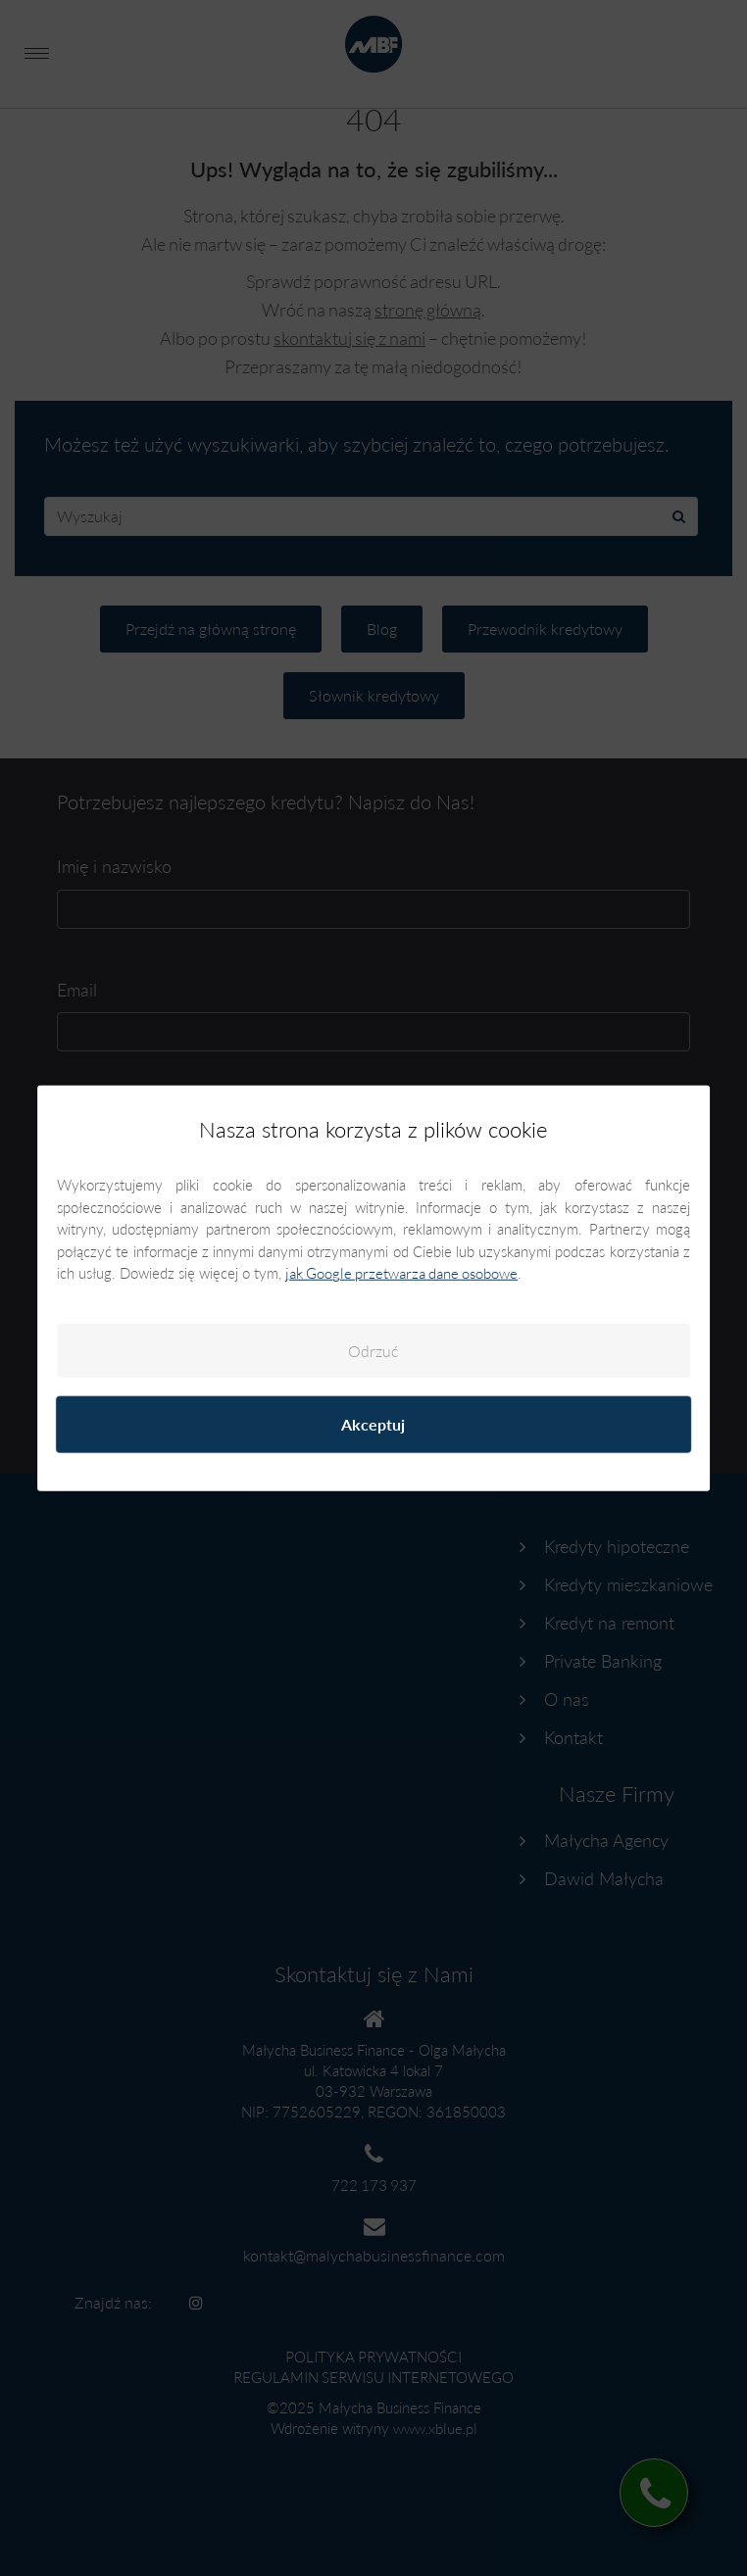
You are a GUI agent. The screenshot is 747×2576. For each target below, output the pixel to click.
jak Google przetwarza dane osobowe (401, 1273)
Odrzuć (373, 1350)
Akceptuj (373, 1424)
